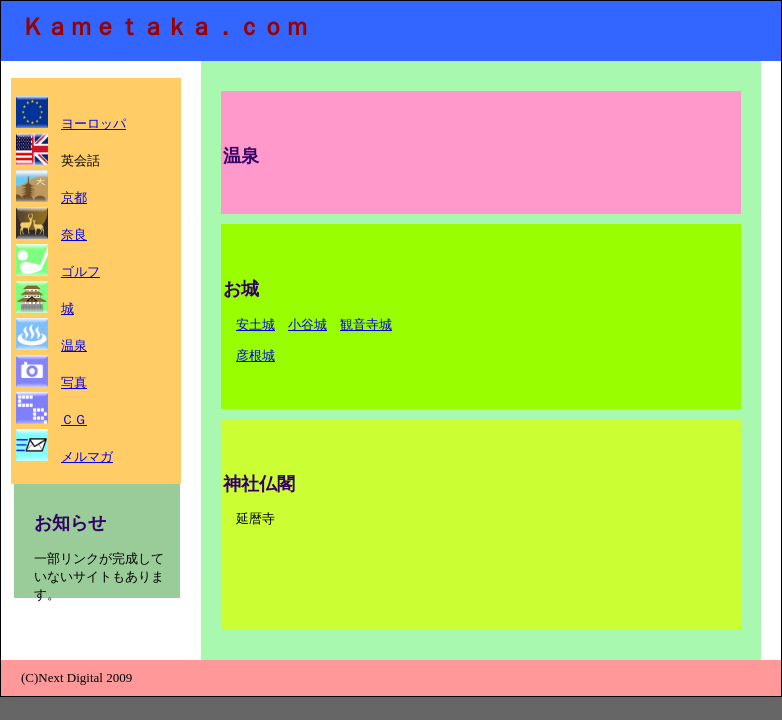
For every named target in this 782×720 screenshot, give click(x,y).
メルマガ (87, 456)
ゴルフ (80, 271)
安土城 (255, 324)
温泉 (74, 345)
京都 (74, 197)
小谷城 (307, 324)
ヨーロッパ (93, 123)
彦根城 (255, 355)
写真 (74, 382)
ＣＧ (74, 419)
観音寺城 (366, 324)
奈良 (74, 234)
